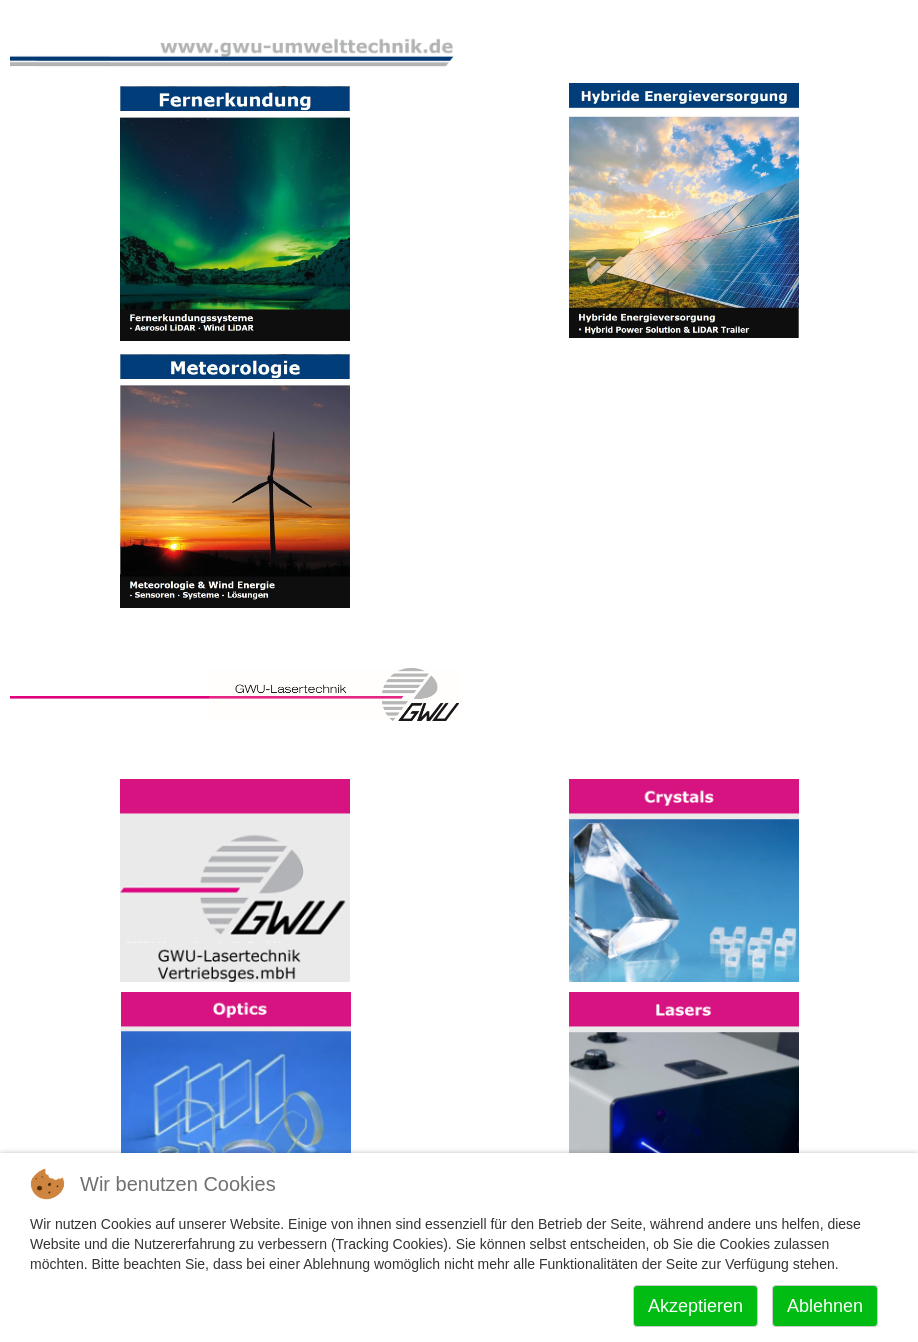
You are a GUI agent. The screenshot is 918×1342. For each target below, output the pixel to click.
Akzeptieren (695, 1306)
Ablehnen (825, 1306)
